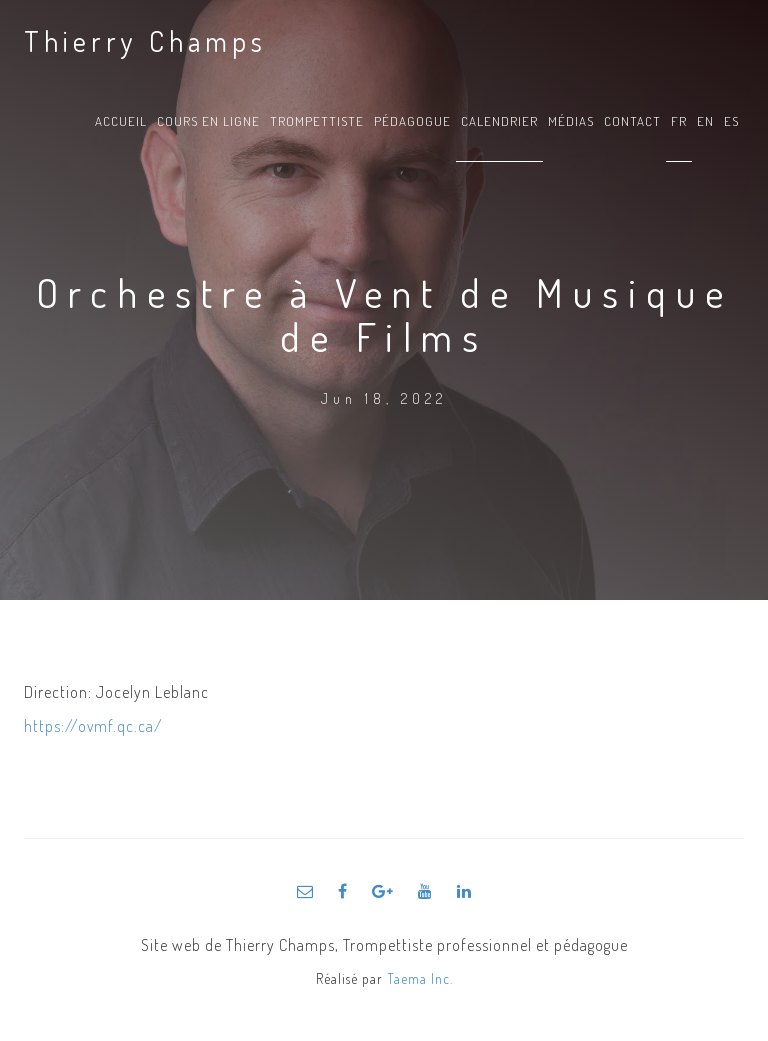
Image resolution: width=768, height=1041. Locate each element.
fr (679, 121)
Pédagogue (412, 121)
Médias (571, 121)
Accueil (121, 121)
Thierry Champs (145, 41)
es (731, 121)
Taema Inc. (420, 978)
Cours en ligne (208, 121)
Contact (632, 121)
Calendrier (499, 121)
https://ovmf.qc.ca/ (93, 726)
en (705, 121)
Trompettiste (317, 121)
